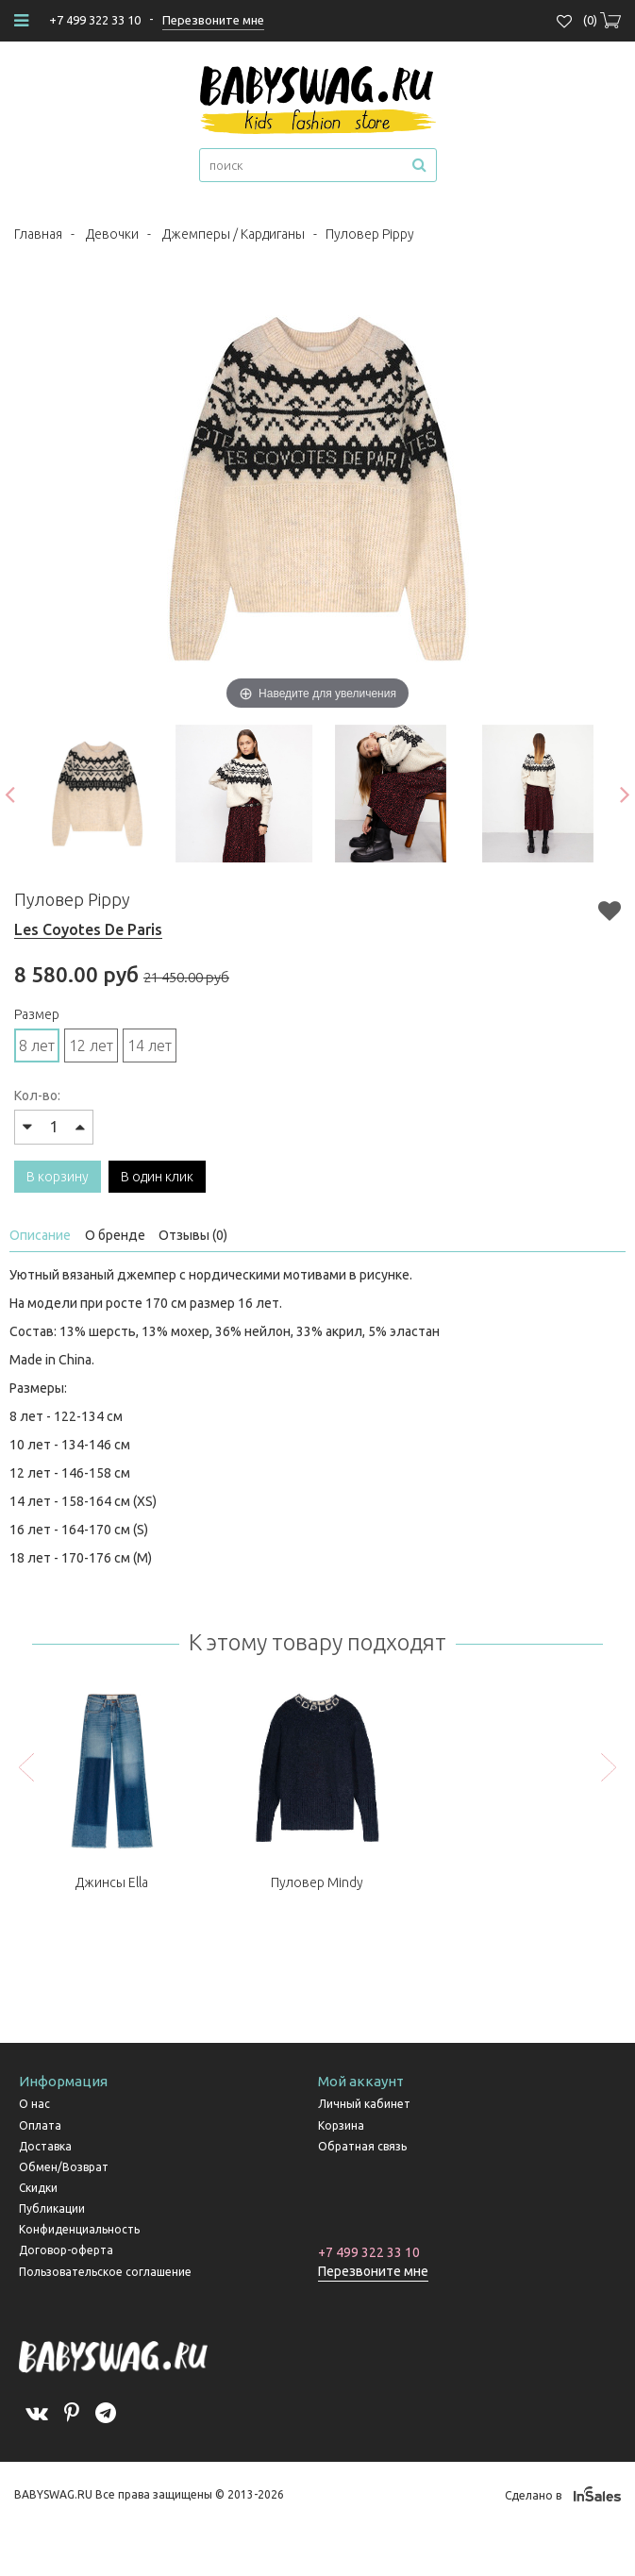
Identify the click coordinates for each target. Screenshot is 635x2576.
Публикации (52, 2208)
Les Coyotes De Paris (88, 929)
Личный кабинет (364, 2104)
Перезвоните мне (373, 2271)
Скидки (38, 2188)
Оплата (40, 2125)
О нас (34, 2104)
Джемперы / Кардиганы (233, 234)
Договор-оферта (66, 2250)
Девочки (112, 234)
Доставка (45, 2146)
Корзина (341, 2125)
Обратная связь (362, 2146)
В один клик (157, 1176)
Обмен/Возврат (64, 2167)
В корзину (57, 1176)
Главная (38, 234)
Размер (36, 1014)
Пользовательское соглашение (105, 2272)
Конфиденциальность (79, 2229)
